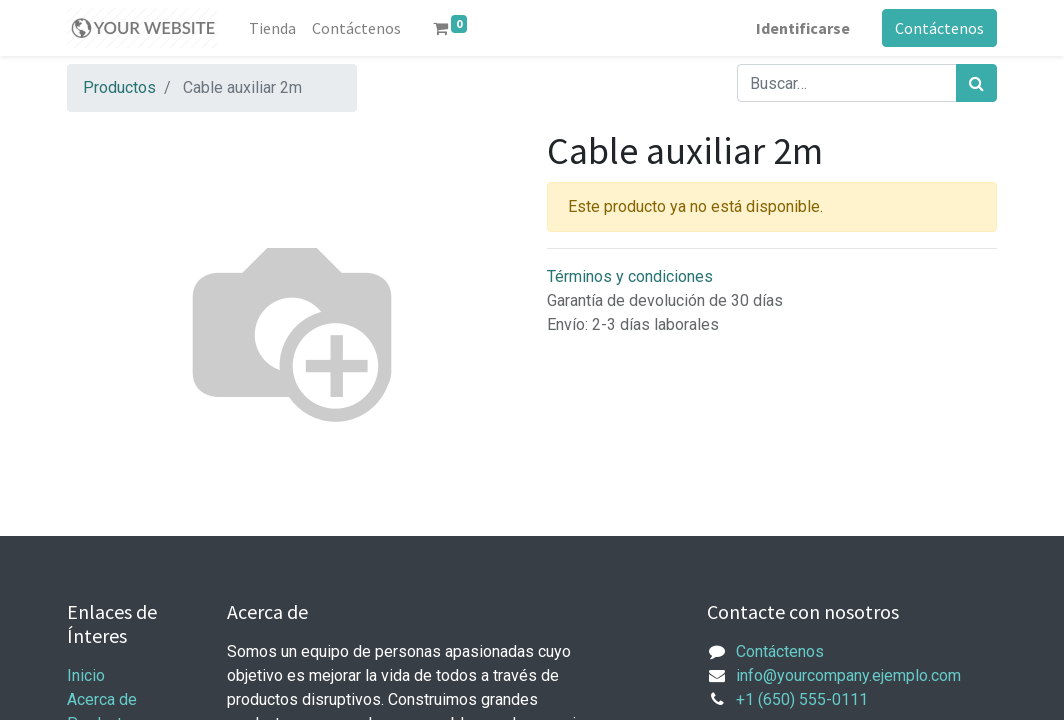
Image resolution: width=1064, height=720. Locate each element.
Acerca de (102, 699)
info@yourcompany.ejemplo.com (848, 675)
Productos (119, 87)
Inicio (86, 675)
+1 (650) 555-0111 (802, 699)
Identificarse (803, 28)
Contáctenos (939, 28)
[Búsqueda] (976, 83)
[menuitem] (272, 28)
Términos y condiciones (630, 276)
